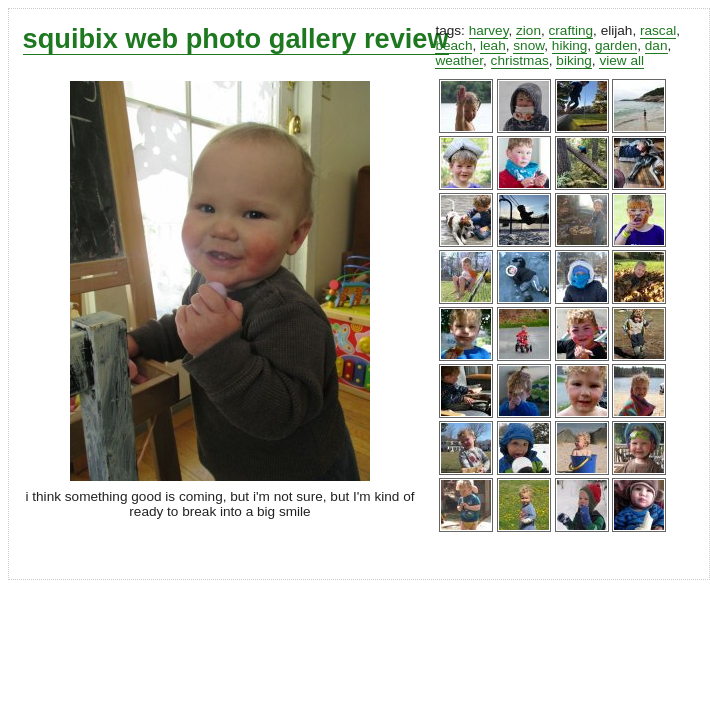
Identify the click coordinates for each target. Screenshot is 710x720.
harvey (489, 30)
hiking (570, 45)
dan (656, 45)
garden (616, 45)
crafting (571, 30)
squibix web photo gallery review (236, 38)
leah (493, 45)
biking (574, 60)
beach (453, 45)
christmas (520, 60)
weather (459, 60)
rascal (658, 30)
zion (528, 30)
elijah (617, 30)
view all (621, 60)
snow (528, 45)
